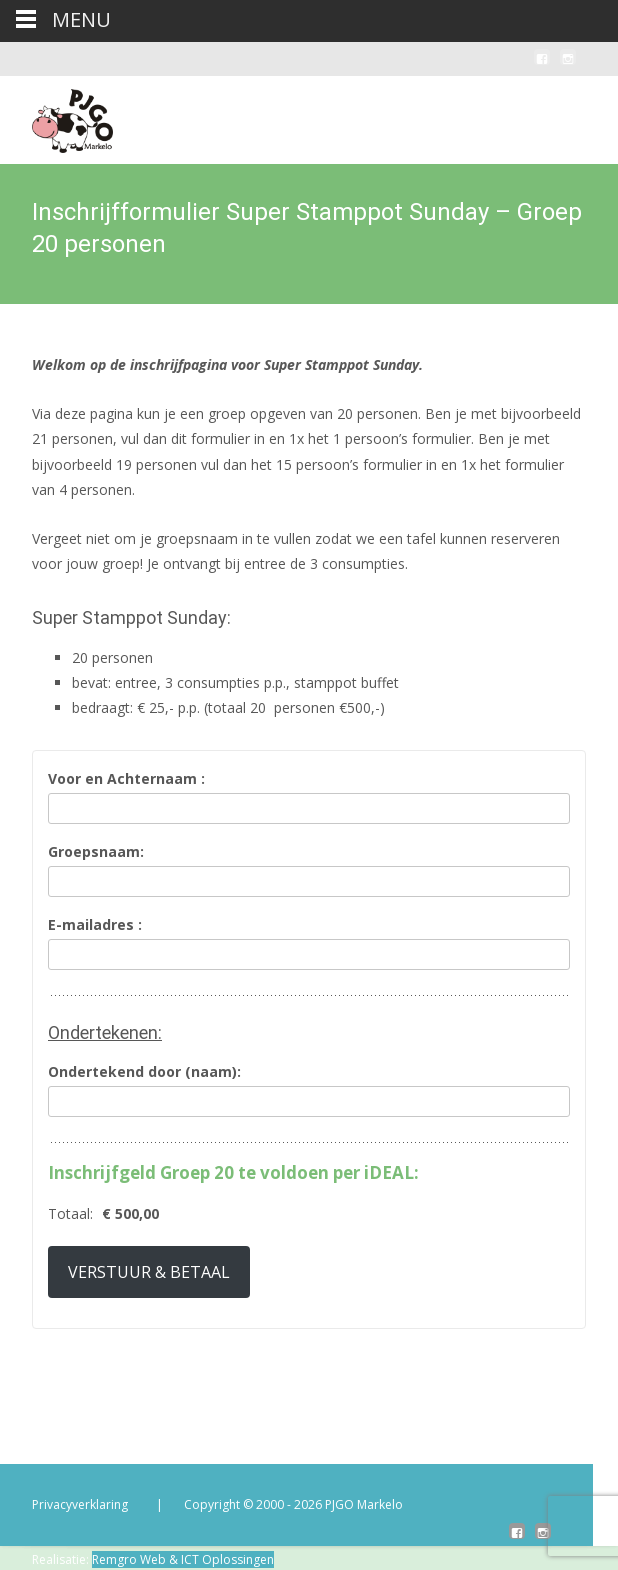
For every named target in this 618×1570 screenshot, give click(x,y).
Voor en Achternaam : (126, 779)
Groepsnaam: (96, 852)
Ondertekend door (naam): (144, 1072)
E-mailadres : (95, 925)
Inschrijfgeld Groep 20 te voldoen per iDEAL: (233, 1173)
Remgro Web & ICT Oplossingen (183, 1559)
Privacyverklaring (80, 1504)
